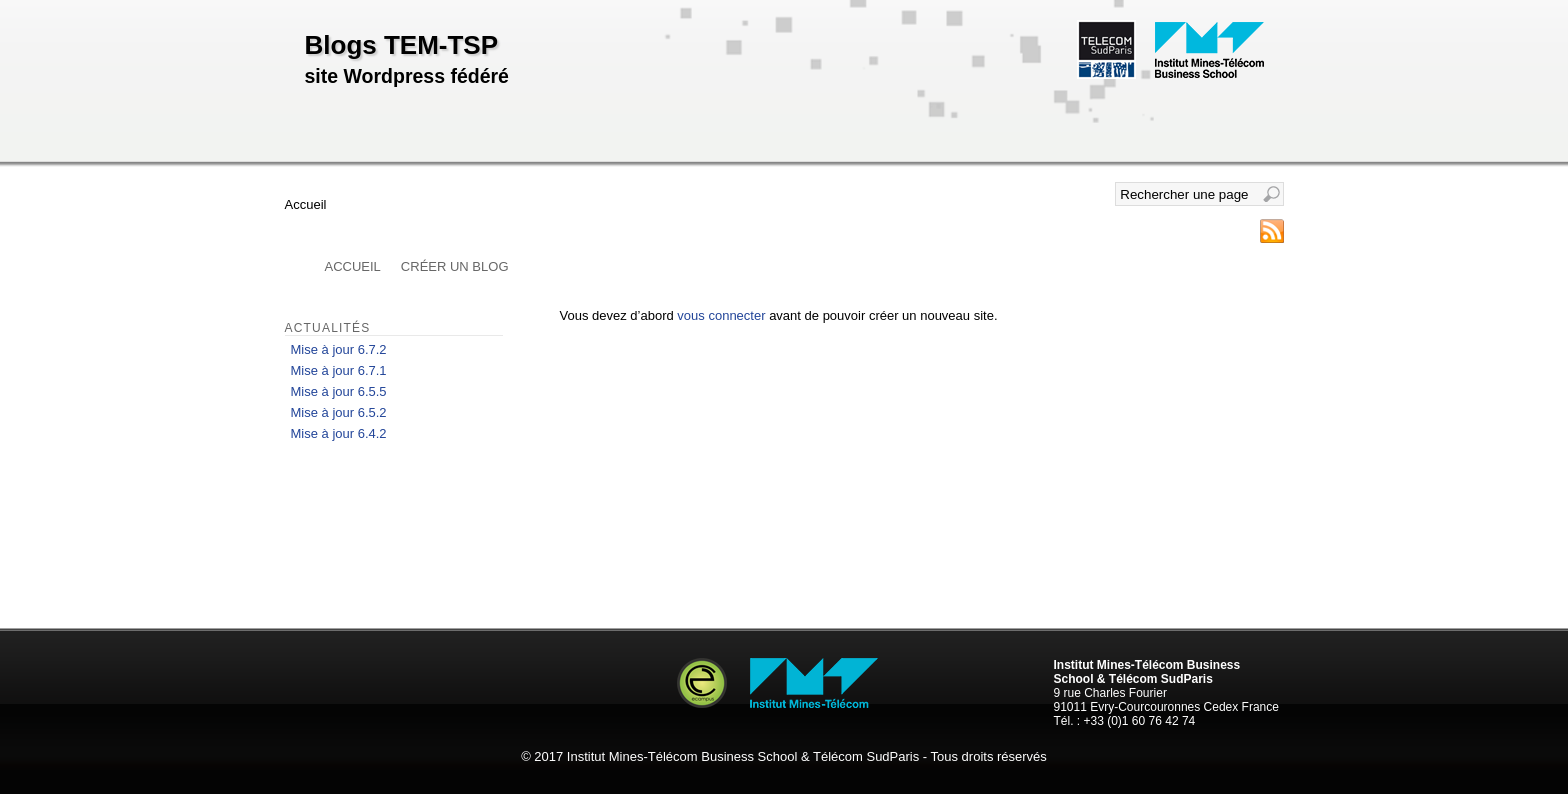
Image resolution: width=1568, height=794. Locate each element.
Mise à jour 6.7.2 (339, 349)
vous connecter (721, 315)
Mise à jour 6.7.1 (339, 370)
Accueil (353, 266)
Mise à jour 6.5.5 (339, 391)
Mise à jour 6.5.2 (339, 412)
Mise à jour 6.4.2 (339, 433)
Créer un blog (455, 266)
